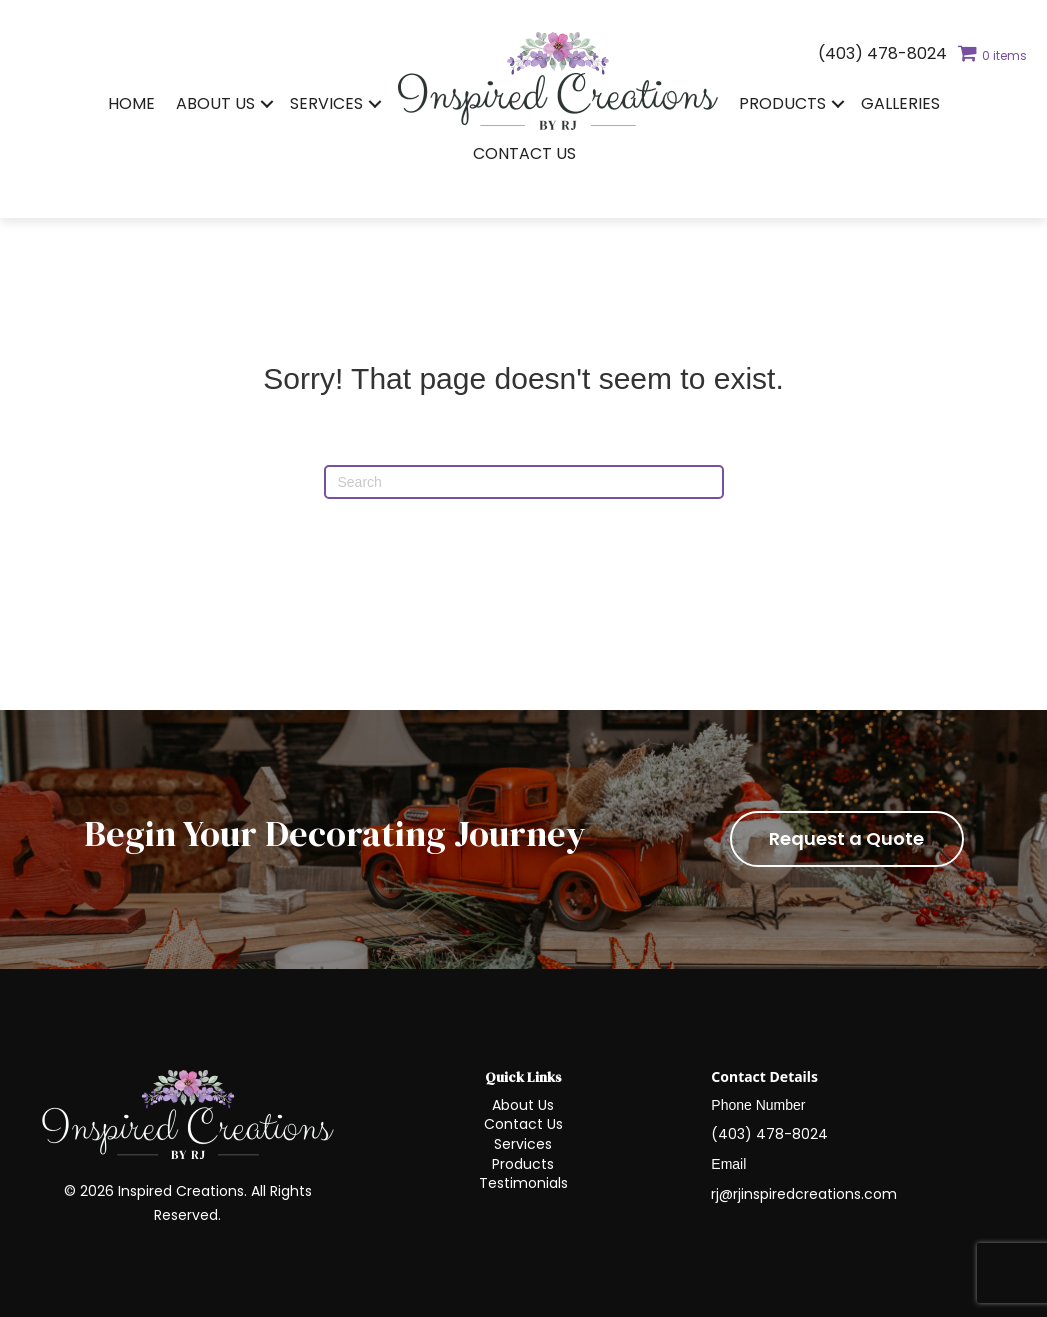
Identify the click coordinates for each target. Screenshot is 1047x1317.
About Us (215, 103)
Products (782, 103)
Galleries (900, 103)
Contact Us (524, 153)
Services (326, 103)
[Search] (524, 482)
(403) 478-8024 (882, 53)
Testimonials (523, 1183)
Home (131, 103)
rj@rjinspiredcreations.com (804, 1194)
